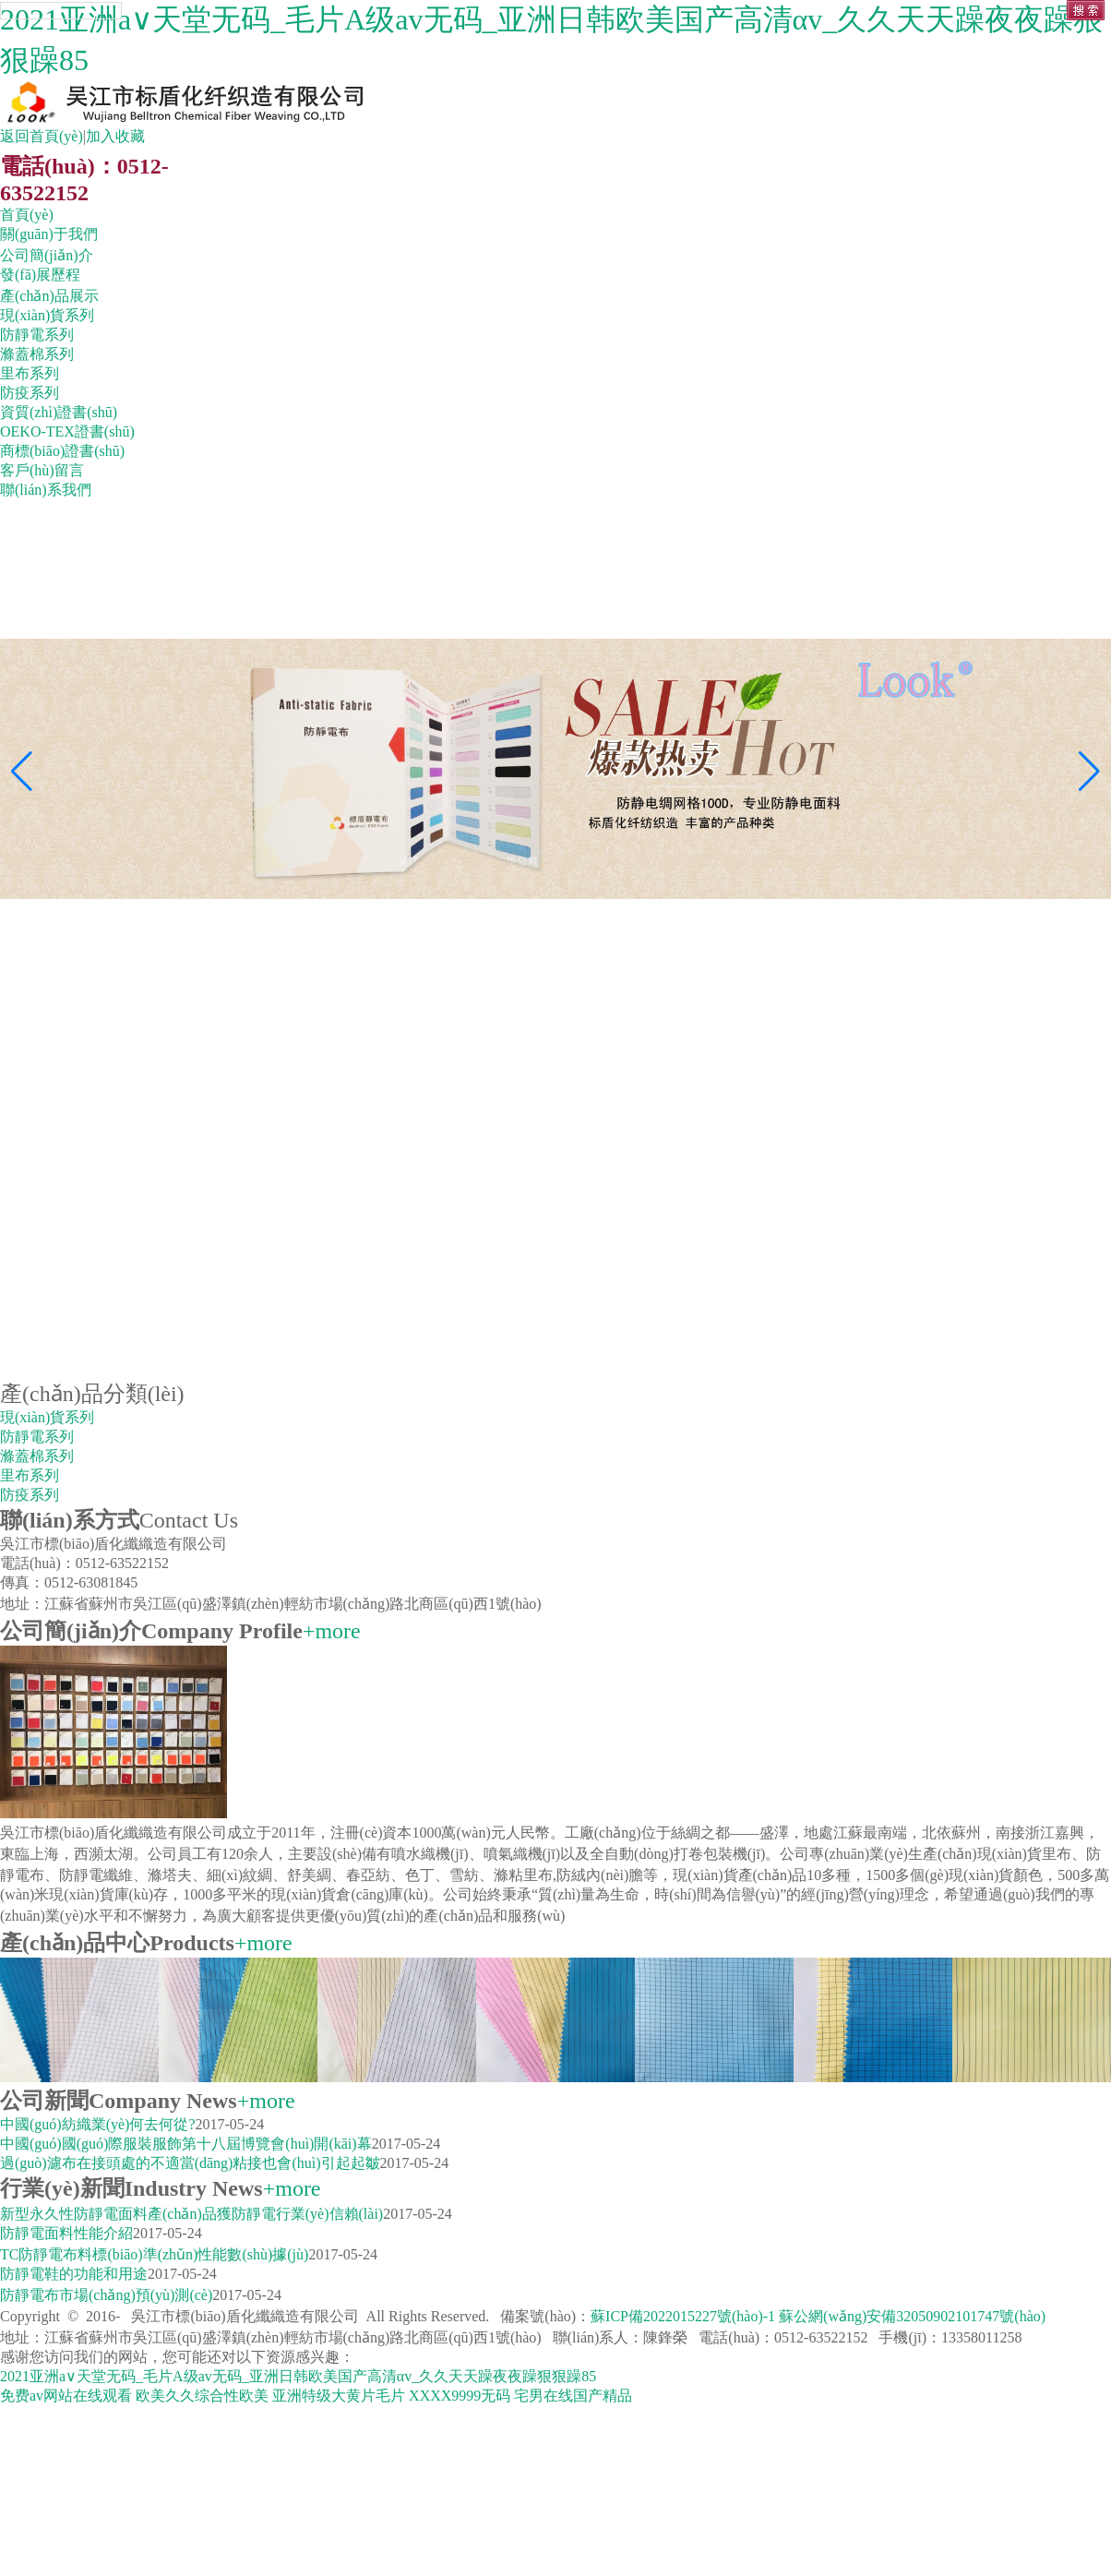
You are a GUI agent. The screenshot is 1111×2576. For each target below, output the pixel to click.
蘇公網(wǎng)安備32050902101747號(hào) (912, 2316)
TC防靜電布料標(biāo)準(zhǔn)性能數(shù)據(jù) (154, 2254)
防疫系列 (29, 393)
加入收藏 (115, 136)
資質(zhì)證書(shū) (58, 412)
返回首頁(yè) (41, 136)
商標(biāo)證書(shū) (62, 451)
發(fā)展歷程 (40, 274)
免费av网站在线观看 (66, 2395)
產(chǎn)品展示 (49, 296)
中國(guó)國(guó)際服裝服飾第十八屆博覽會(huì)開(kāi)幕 (186, 2143)
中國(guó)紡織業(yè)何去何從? (98, 2124)
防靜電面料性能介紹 (66, 2233)
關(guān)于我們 (49, 234)
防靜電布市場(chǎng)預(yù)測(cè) (106, 2295)
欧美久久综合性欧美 (202, 2395)
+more (332, 1631)
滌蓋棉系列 (37, 354)
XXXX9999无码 (459, 2395)
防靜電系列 (37, 334)
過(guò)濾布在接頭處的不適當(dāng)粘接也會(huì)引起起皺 (190, 2163)
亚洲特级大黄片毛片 (338, 2395)
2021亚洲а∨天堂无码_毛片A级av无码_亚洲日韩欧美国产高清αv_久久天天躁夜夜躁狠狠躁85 (298, 2376)
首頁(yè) (27, 214)
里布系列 (29, 373)
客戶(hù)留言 (42, 470)
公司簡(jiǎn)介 (46, 255)
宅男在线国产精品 (573, 2395)
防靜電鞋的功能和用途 (74, 2274)
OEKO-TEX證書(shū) (67, 431)
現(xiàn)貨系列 (47, 315)
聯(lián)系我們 (45, 489)
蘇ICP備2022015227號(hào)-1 (685, 2316)
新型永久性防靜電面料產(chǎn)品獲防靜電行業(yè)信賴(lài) (191, 2214)
